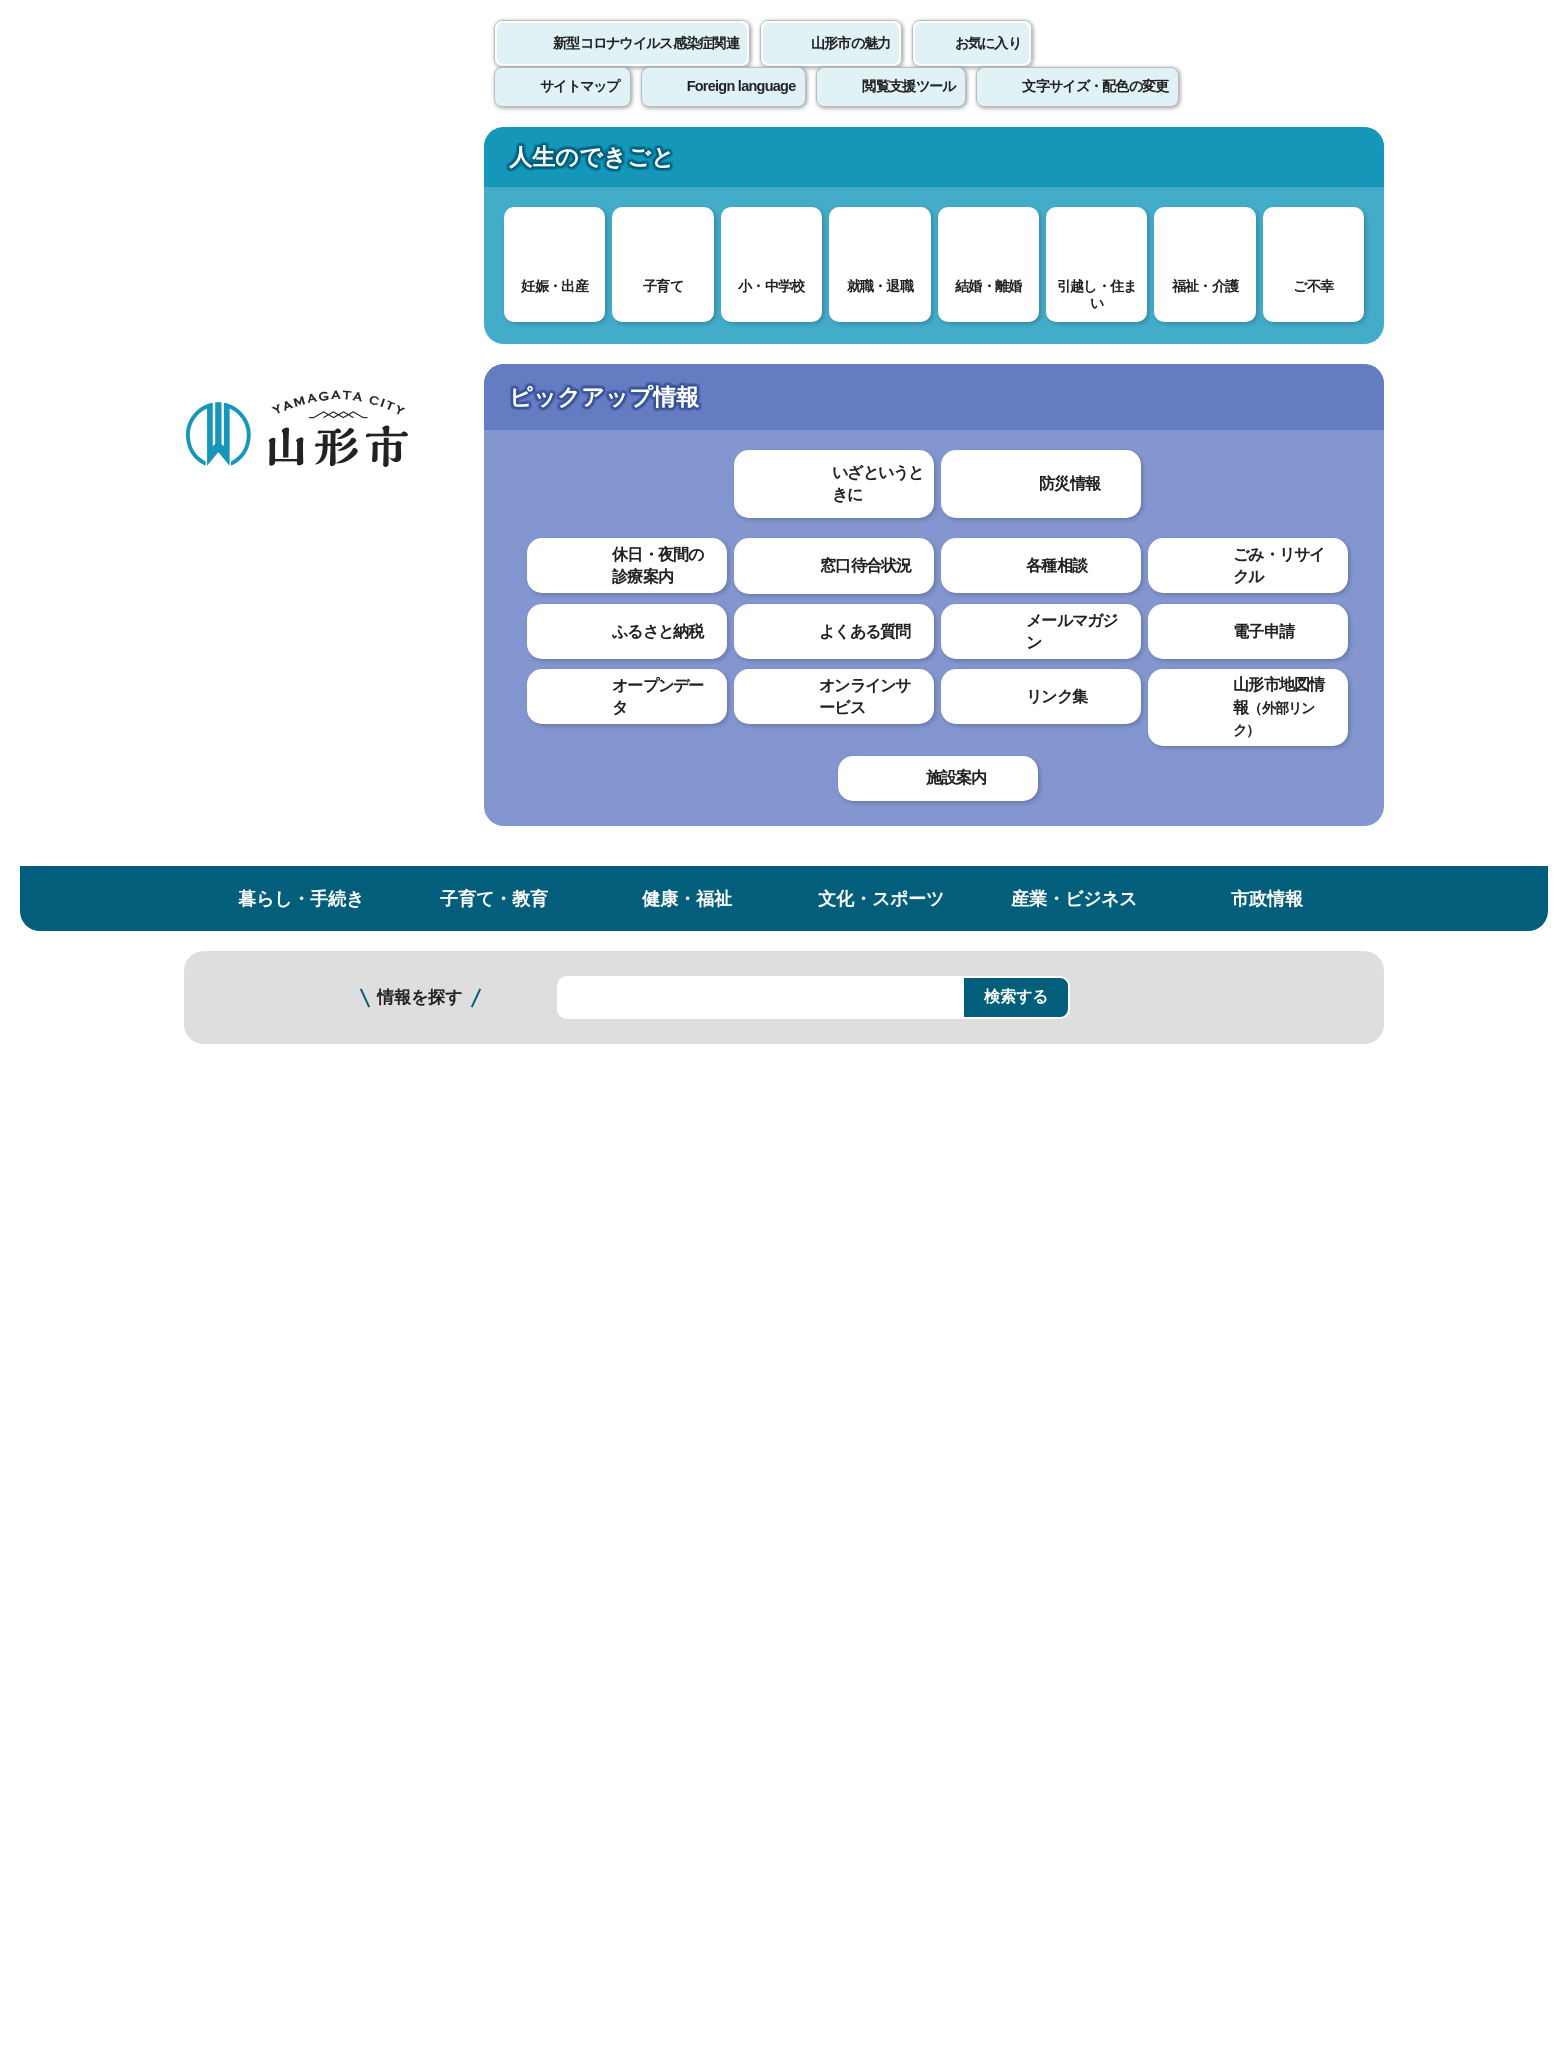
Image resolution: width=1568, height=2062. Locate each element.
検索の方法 (1163, 261)
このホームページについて (295, 1596)
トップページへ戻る (1316, 1534)
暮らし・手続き (301, 163)
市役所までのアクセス (424, 1895)
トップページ (337, 337)
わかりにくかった (693, 1061)
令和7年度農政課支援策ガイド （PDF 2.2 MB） (637, 792)
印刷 (1150, 578)
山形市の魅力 (851, 65)
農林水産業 (559, 337)
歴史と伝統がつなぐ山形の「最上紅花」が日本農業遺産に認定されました (291, 630)
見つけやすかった (531, 1131)
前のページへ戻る (1150, 1534)
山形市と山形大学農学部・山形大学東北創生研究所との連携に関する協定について (291, 718)
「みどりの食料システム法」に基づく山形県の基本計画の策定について (291, 551)
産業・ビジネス (1074, 163)
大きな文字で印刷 (1294, 577)
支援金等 (246, 1027)
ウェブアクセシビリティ (806, 1596)
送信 (902, 1175)
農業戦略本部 (259, 1208)
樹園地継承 (252, 1168)
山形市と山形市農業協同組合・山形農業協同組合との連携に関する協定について (291, 877)
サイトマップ (1001, 1596)
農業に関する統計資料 (285, 947)
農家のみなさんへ (272, 987)
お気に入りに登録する (1297, 384)
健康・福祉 (687, 163)
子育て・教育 (494, 163)
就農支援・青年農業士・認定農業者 (291, 1118)
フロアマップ (255, 1895)
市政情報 (1267, 163)
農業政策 (644, 337)
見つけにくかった (693, 1131)
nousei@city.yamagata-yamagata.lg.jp (600, 1444)
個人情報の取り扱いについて (554, 1596)
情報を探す (419, 262)
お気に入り (988, 65)
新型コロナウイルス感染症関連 (646, 65)
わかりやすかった (531, 1061)
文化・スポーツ (881, 163)
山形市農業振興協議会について (291, 798)
